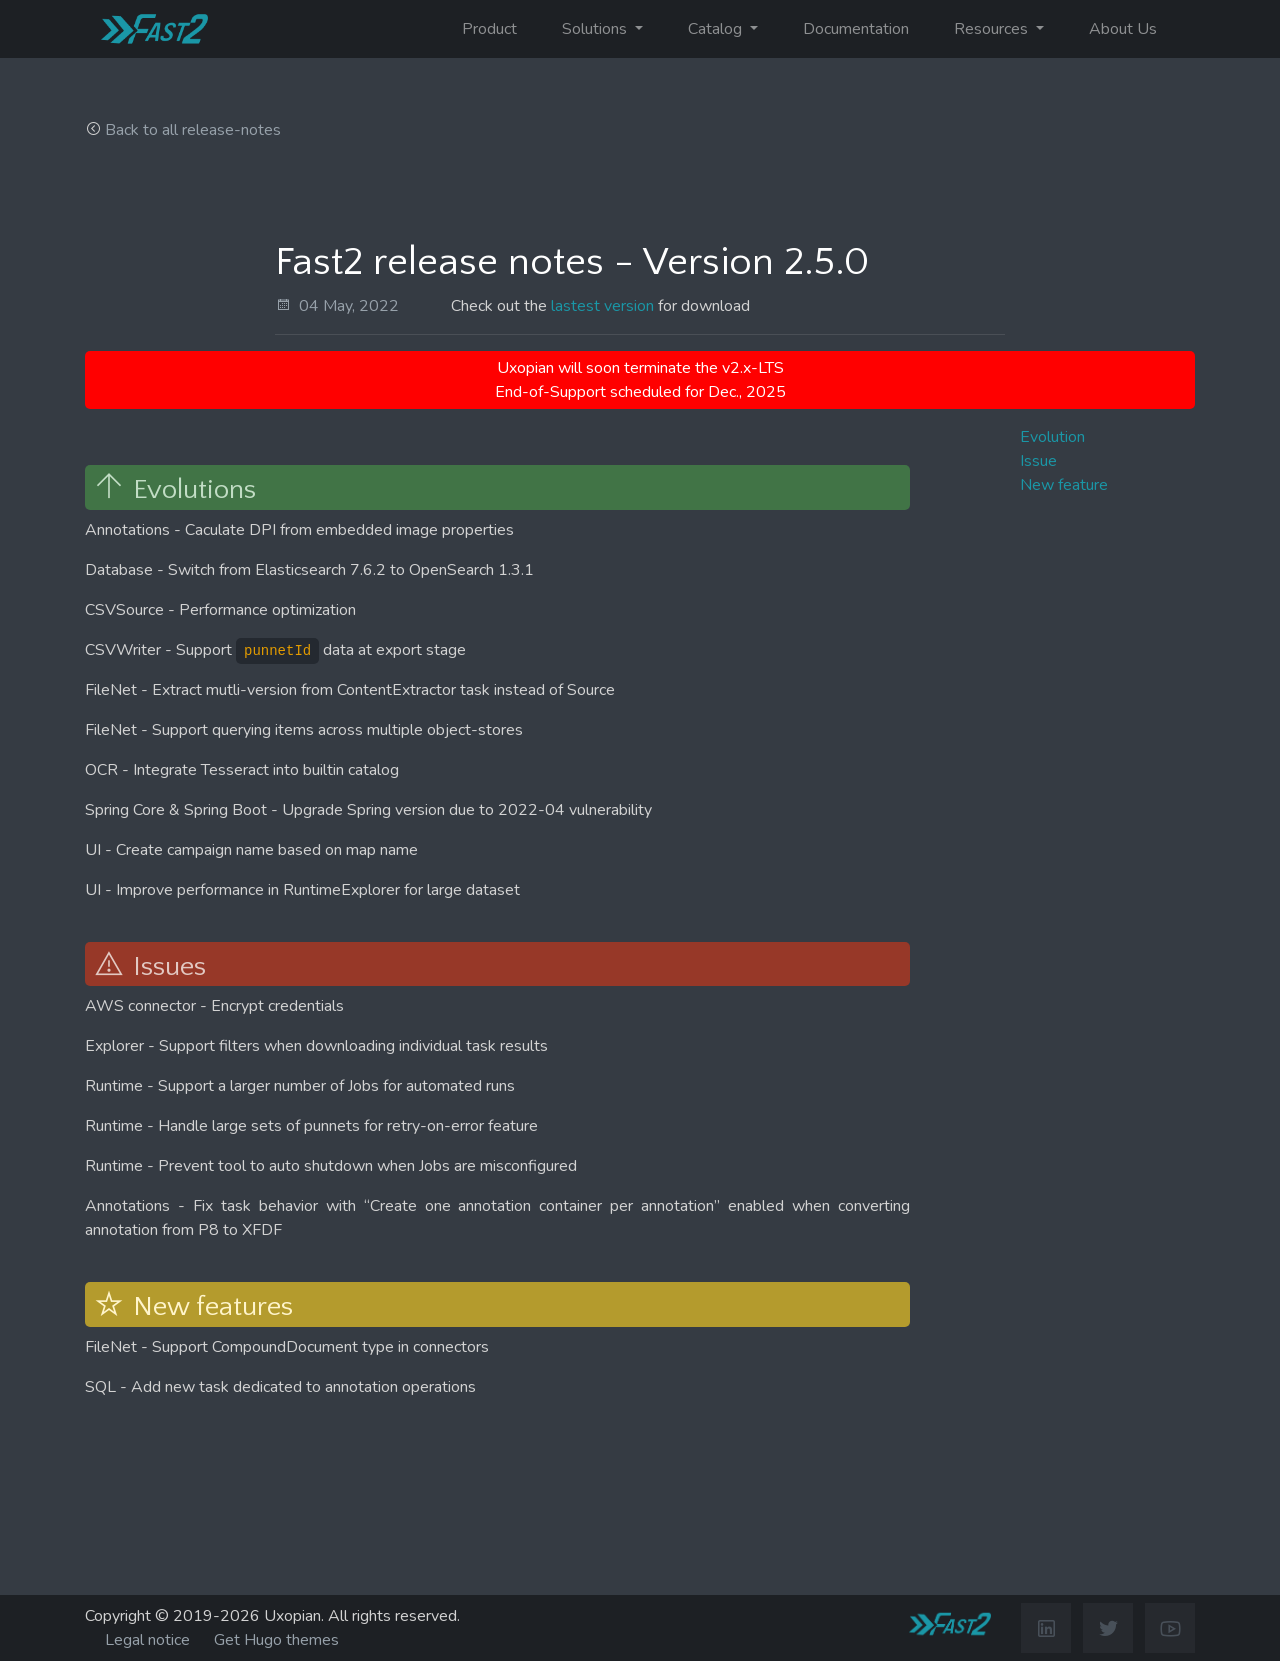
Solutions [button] (596, 29)
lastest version (602, 306)
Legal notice (147, 1640)
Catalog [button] (717, 29)
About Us (1123, 29)
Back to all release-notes (193, 130)
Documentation (856, 29)
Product (489, 29)
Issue (1038, 461)
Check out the (501, 306)
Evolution (1052, 437)
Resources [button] (993, 29)
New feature (1064, 485)
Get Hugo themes (276, 1640)
